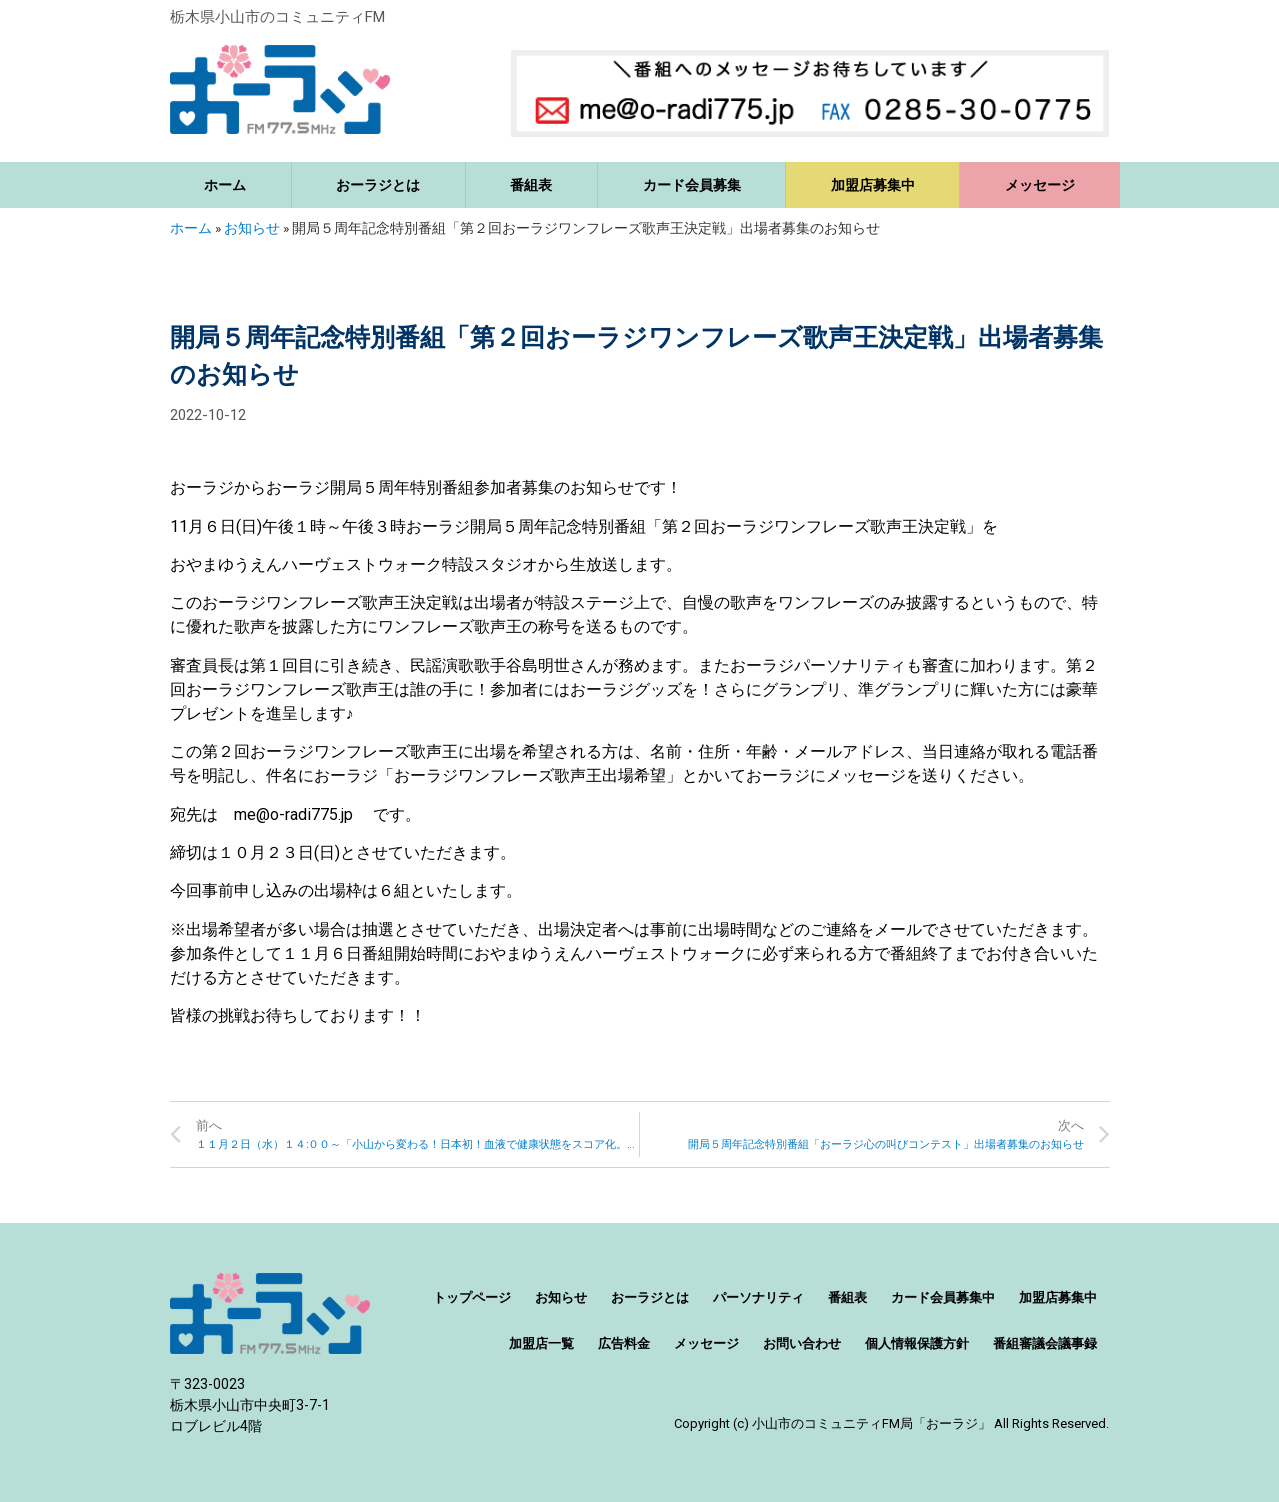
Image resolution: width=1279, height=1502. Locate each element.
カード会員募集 (692, 185)
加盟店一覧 (541, 1343)
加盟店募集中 (873, 185)
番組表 (531, 185)
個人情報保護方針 (917, 1343)
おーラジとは (378, 185)
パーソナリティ (758, 1297)
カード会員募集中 (943, 1297)
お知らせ (252, 228)
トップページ (472, 1297)
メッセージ (1040, 185)
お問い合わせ (802, 1343)
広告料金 (624, 1343)
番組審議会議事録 (1045, 1343)
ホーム (225, 185)
